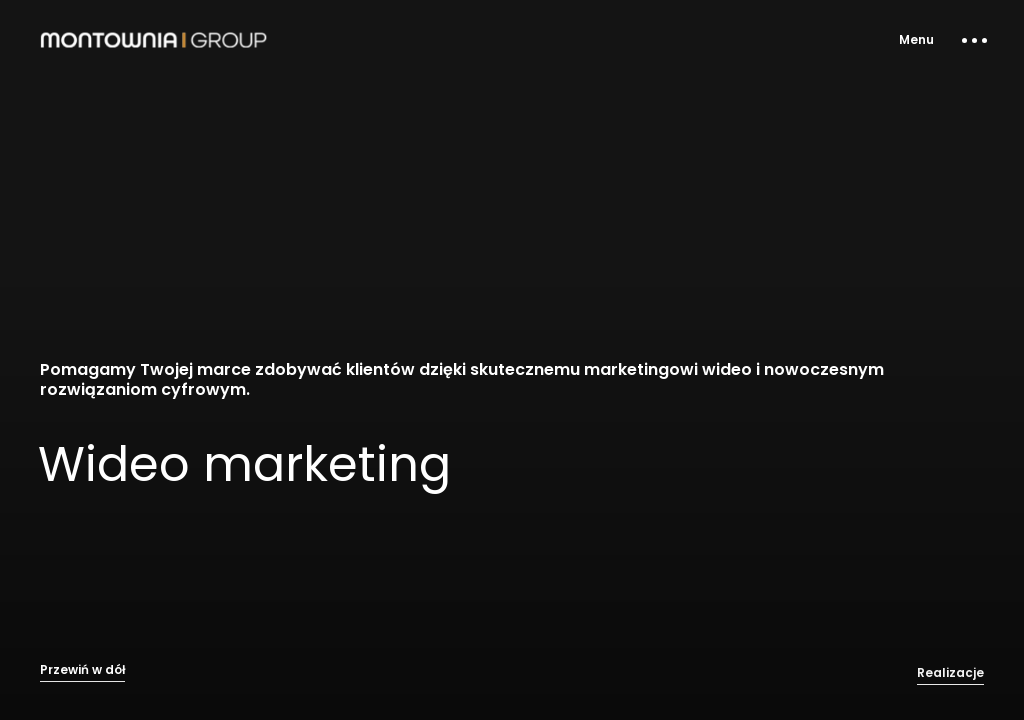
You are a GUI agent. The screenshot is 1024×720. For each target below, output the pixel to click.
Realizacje (950, 681)
